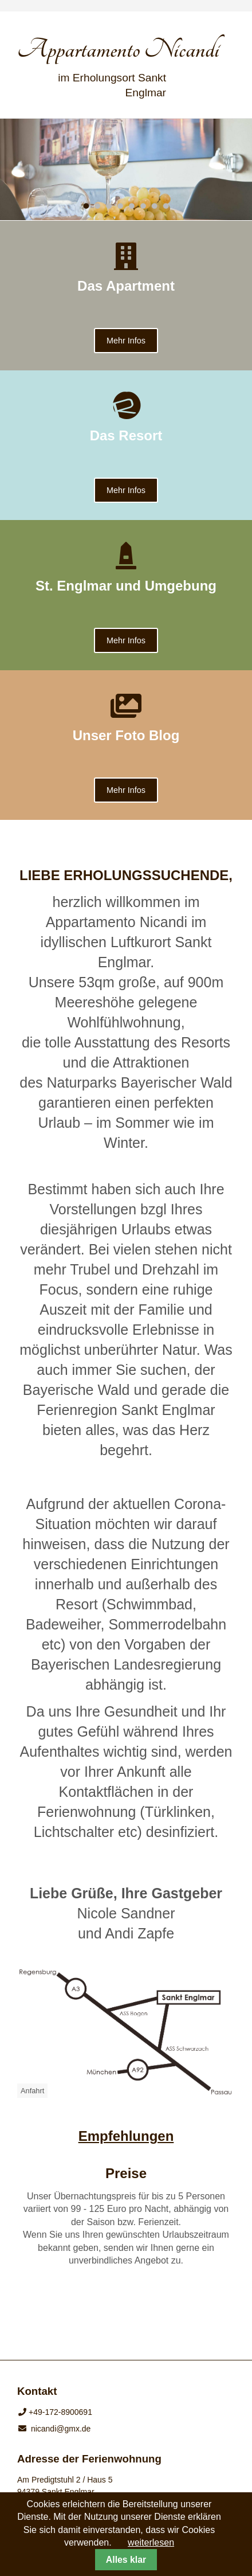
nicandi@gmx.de (61, 2428)
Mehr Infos (126, 340)
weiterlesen (151, 2542)
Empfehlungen (126, 2136)
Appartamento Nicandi (118, 49)
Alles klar (126, 2560)
